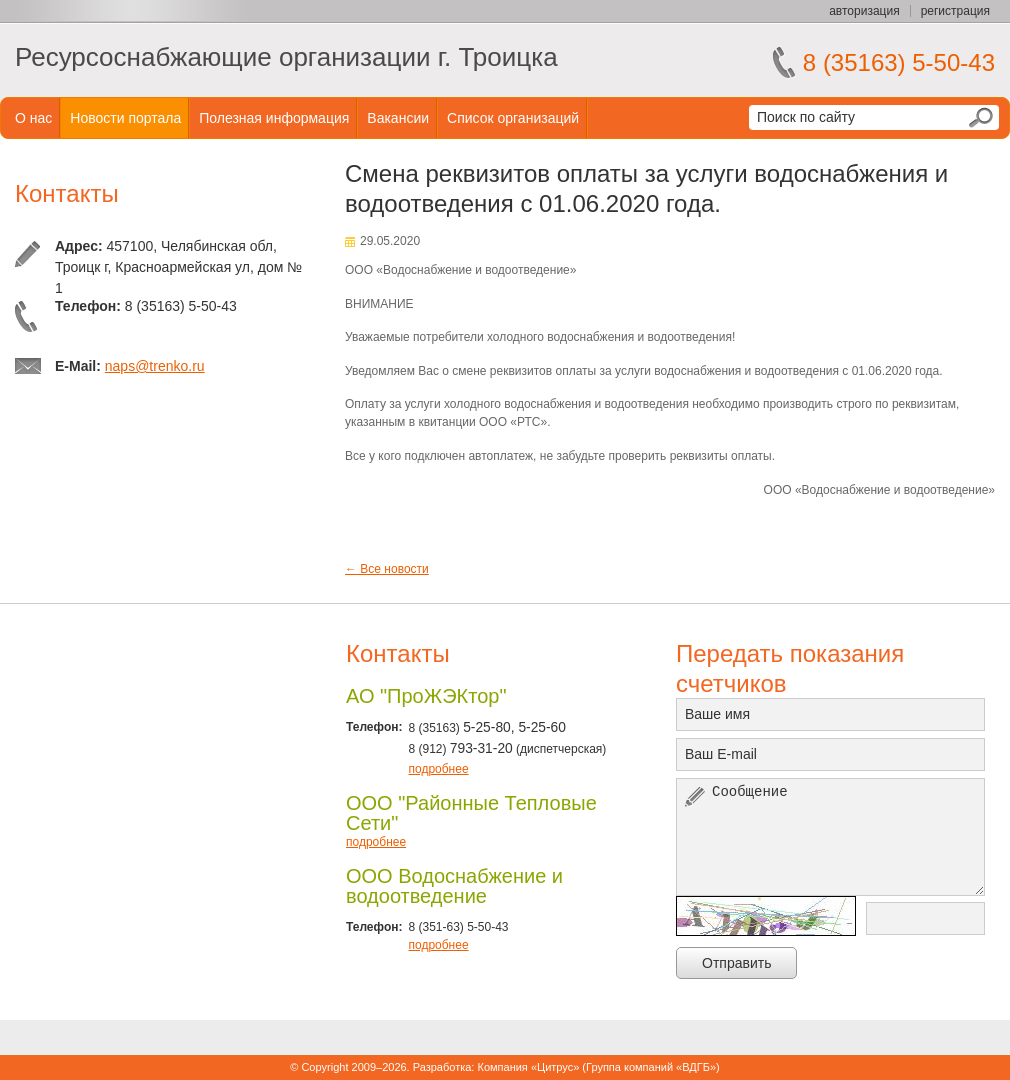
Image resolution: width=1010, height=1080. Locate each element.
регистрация (955, 11)
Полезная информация (274, 118)
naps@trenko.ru (155, 366)
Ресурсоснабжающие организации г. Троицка (286, 57)
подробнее (438, 769)
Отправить (736, 963)
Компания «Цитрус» (528, 1067)
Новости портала (125, 118)
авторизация (864, 11)
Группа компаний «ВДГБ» (651, 1067)
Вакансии (398, 118)
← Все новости (387, 569)
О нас (33, 118)
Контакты (67, 193)
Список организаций (513, 118)
